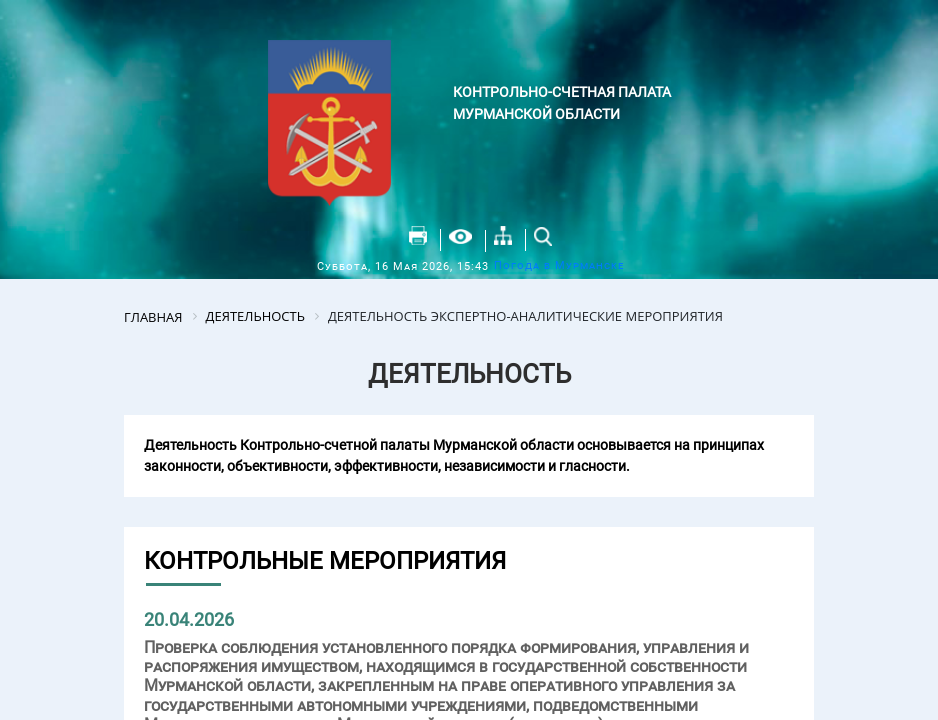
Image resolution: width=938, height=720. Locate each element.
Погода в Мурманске (559, 265)
